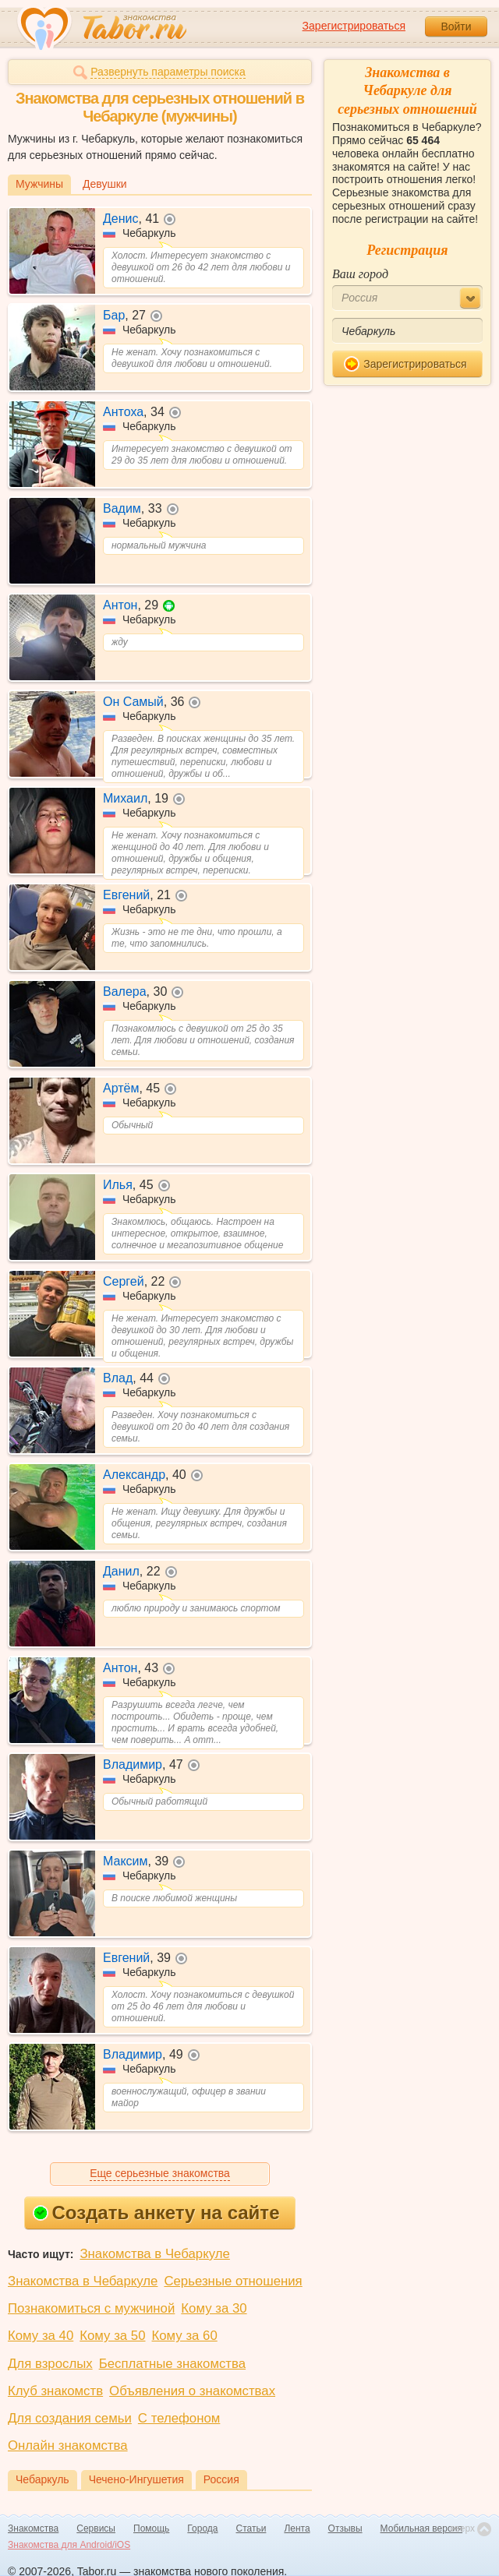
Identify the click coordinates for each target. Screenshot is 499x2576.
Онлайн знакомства (68, 2445)
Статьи (251, 2528)
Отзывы (345, 2528)
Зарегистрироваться (354, 25)
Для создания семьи (70, 2418)
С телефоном (179, 2418)
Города (202, 2528)
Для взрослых (50, 2363)
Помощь (151, 2528)
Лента (297, 2528)
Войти (456, 26)
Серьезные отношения (233, 2281)
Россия (221, 2479)
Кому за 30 (213, 2308)
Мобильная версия (421, 2528)
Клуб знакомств (55, 2391)
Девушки (105, 184)
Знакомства (33, 2528)
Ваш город (360, 274)
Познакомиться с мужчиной (91, 2308)
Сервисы (95, 2528)
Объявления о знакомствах (192, 2391)
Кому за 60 (185, 2335)
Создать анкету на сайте (156, 2212)
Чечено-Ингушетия (136, 2479)
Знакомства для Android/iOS (69, 2544)
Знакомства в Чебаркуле (154, 2253)
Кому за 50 (112, 2335)
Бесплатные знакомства (172, 2363)
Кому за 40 (40, 2335)
